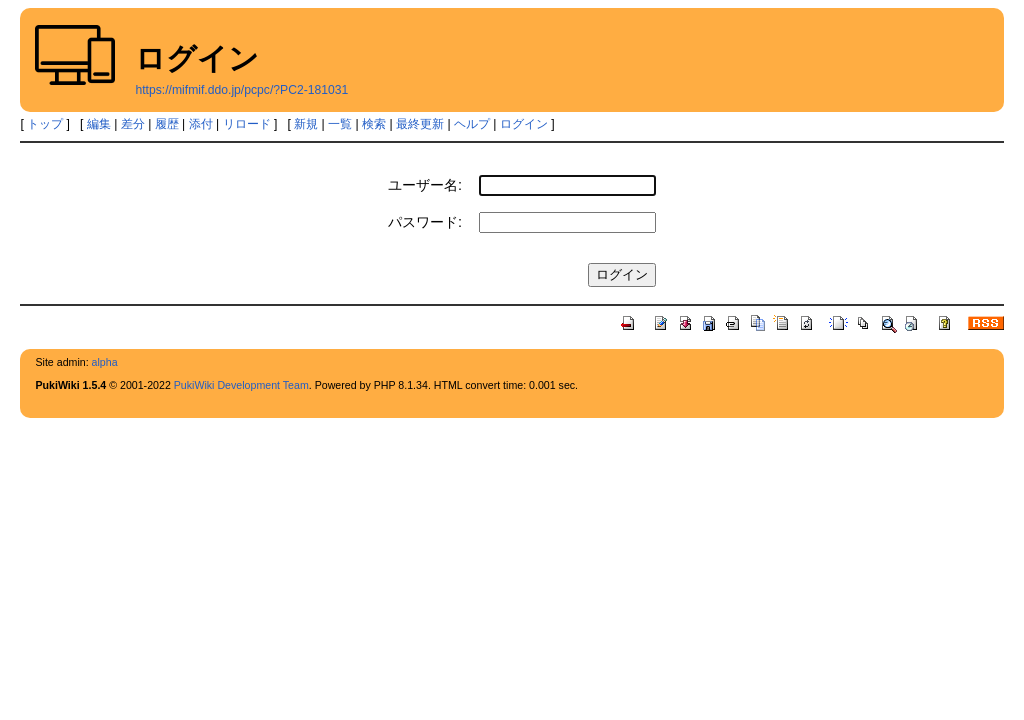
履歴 (167, 124)
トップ (45, 124)
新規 (306, 124)
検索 (374, 124)
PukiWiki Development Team (241, 385)
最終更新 (420, 124)
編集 (99, 124)
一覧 (340, 124)
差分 (133, 124)
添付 (201, 124)
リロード (247, 124)
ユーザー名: (425, 185)
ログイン (524, 124)
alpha (105, 362)
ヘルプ (472, 124)
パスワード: (425, 222)
